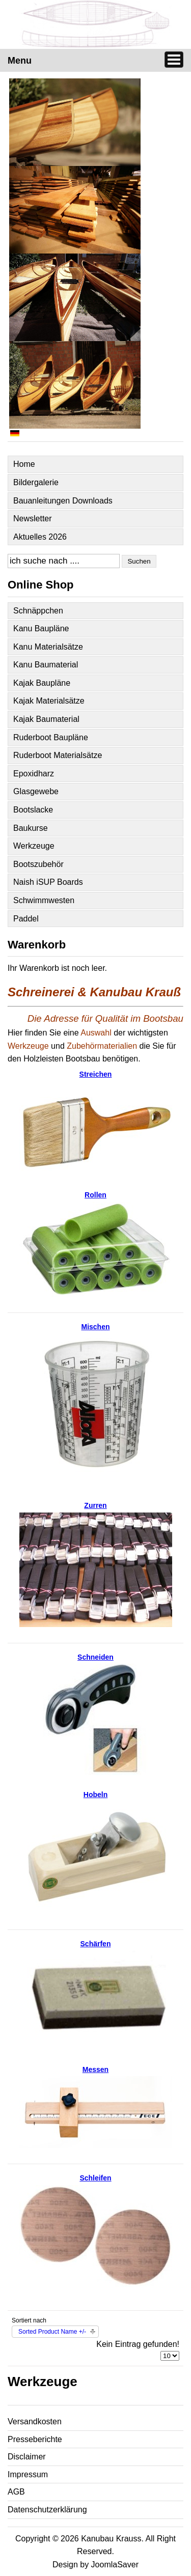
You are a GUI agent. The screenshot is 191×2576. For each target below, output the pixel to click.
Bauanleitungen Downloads (63, 500)
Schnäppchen (38, 610)
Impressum (28, 2474)
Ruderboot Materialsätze (57, 755)
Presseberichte (35, 2439)
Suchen (138, 561)
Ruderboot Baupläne (50, 737)
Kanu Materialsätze (48, 646)
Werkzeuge (33, 846)
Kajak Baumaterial (46, 719)
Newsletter (32, 518)
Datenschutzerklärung (47, 2509)
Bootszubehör (38, 864)
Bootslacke (33, 809)
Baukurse (30, 828)
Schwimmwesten (43, 900)
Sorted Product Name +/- (52, 2331)
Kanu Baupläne (41, 628)
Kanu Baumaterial (45, 664)
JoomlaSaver (115, 2564)
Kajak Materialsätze (49, 700)
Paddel (26, 918)
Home (24, 464)
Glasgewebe (36, 791)
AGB (16, 2491)
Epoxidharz (33, 773)
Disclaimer (27, 2456)
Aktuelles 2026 (40, 537)
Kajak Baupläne (41, 683)
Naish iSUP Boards (48, 882)
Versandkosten (35, 2421)
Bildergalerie (36, 482)
